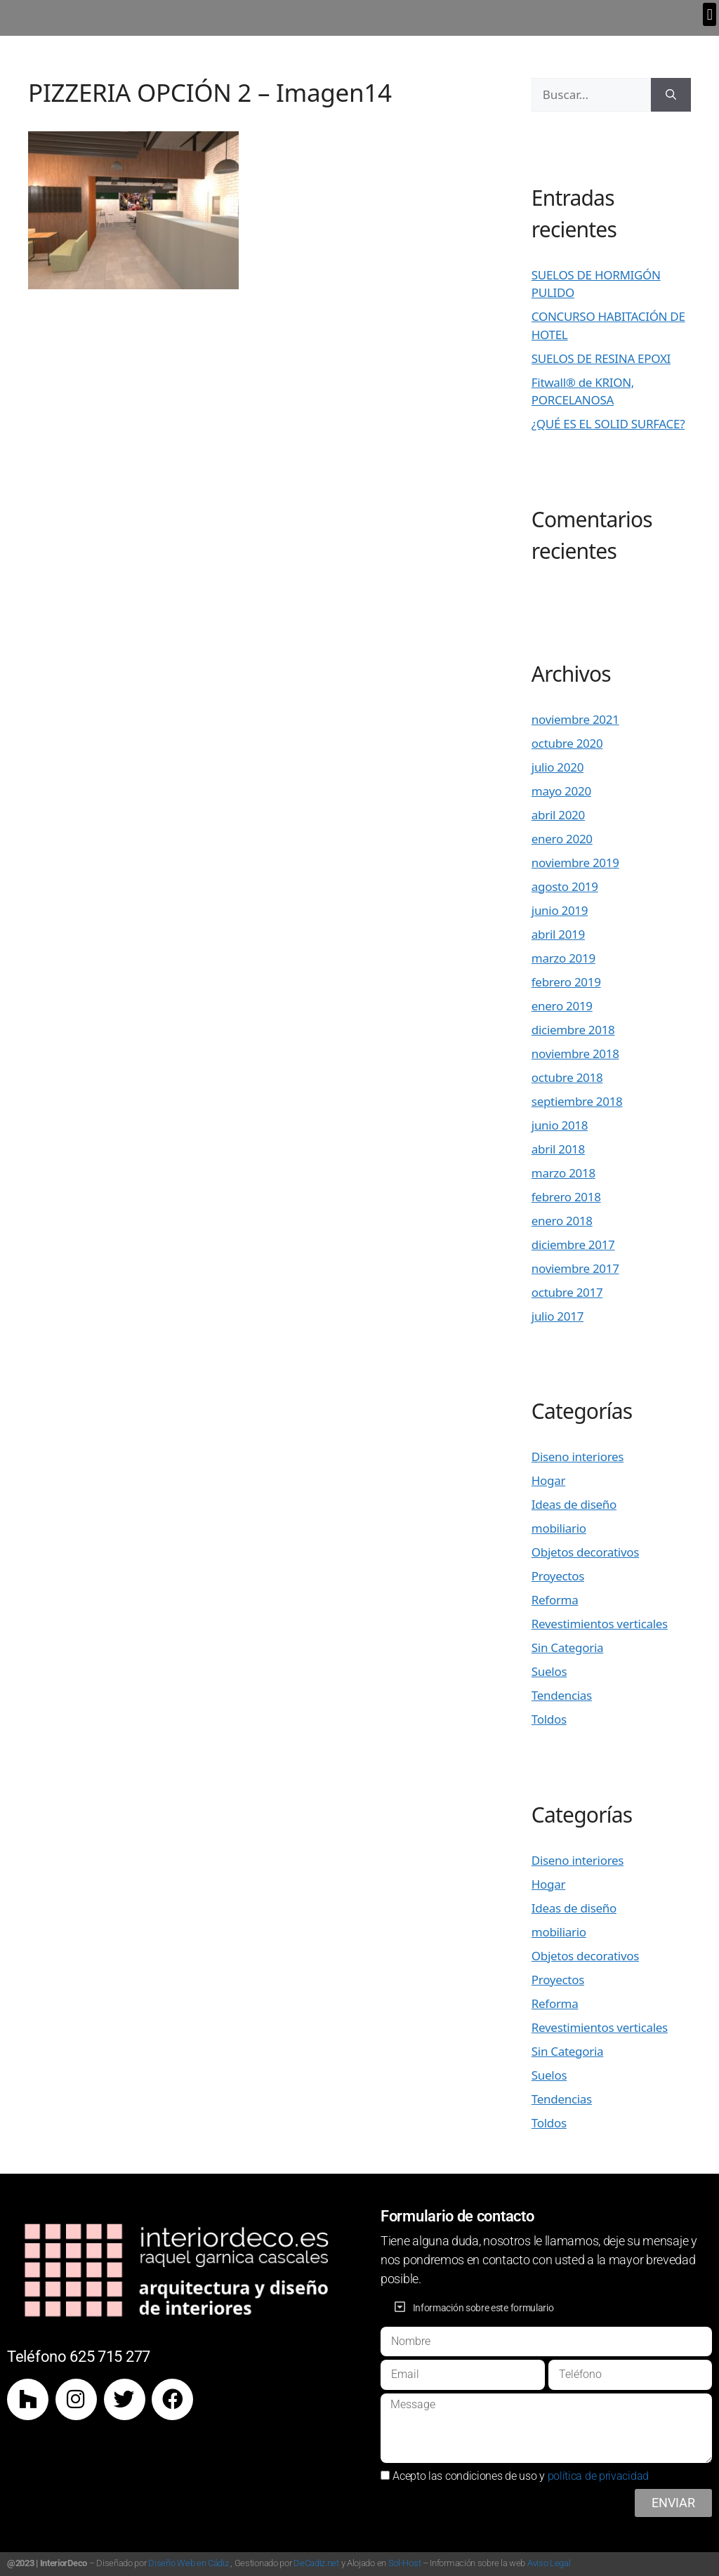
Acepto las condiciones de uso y (521, 2476)
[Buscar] (671, 95)
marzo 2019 (563, 958)
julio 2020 (557, 767)
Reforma (555, 1600)
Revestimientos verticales (600, 1624)
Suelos (549, 1671)
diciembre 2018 (573, 1030)
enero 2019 (562, 1006)
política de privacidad (598, 2476)
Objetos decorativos (585, 1552)
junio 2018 (560, 1125)
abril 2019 (558, 934)
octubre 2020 (567, 743)
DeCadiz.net (316, 2563)
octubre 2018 (567, 1077)
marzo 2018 (563, 1173)
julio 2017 (557, 1316)
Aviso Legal (549, 2563)
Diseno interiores (578, 1456)
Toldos (549, 1719)
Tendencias (562, 1695)
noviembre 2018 (575, 1053)
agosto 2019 (565, 886)
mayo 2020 (561, 791)
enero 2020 (562, 839)
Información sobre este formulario (483, 2307)
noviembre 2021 (575, 719)
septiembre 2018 (577, 1101)
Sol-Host (404, 2563)
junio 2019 (560, 910)
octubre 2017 (567, 1292)
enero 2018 (562, 1221)
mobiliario (559, 1528)
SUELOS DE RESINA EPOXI (601, 358)
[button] (709, 14)
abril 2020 (558, 815)
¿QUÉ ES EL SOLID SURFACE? (608, 424)
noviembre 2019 (575, 862)
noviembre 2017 (575, 1268)
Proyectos (558, 1576)
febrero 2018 (566, 1197)
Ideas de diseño (574, 1504)
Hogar (548, 1480)
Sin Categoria (567, 1647)
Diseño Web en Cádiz (188, 2563)
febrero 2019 (566, 982)
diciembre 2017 (573, 1244)
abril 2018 (558, 1149)
